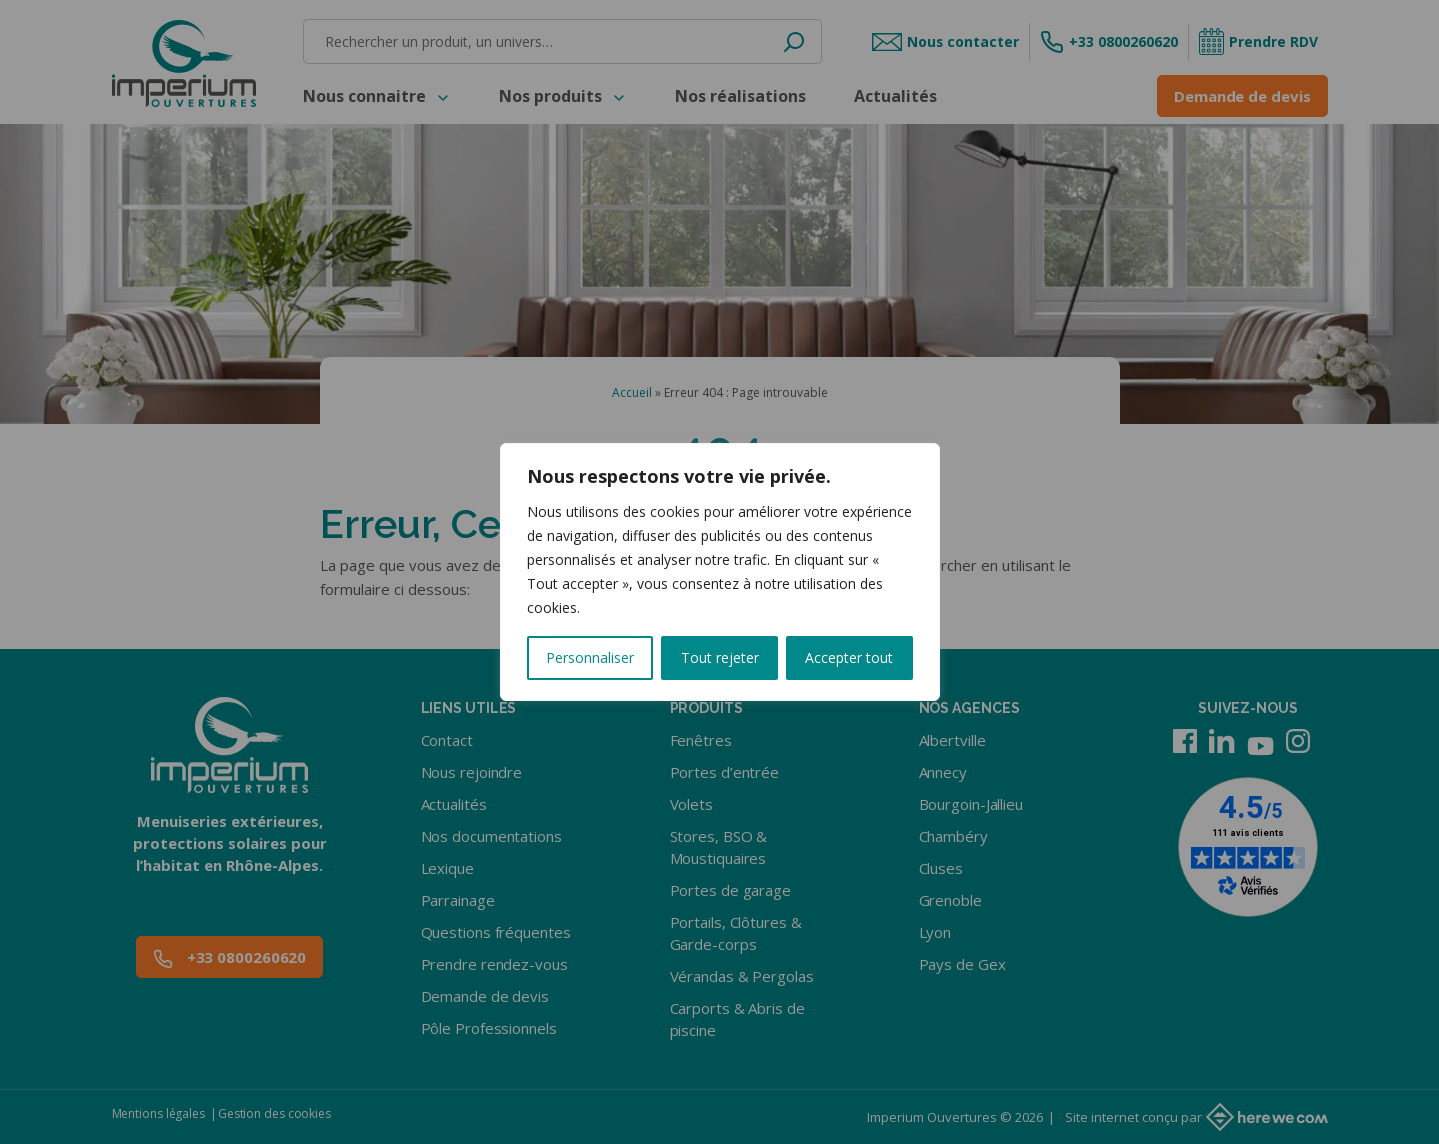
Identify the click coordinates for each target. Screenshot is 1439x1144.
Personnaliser (590, 657)
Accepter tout (849, 657)
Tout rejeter (720, 657)
